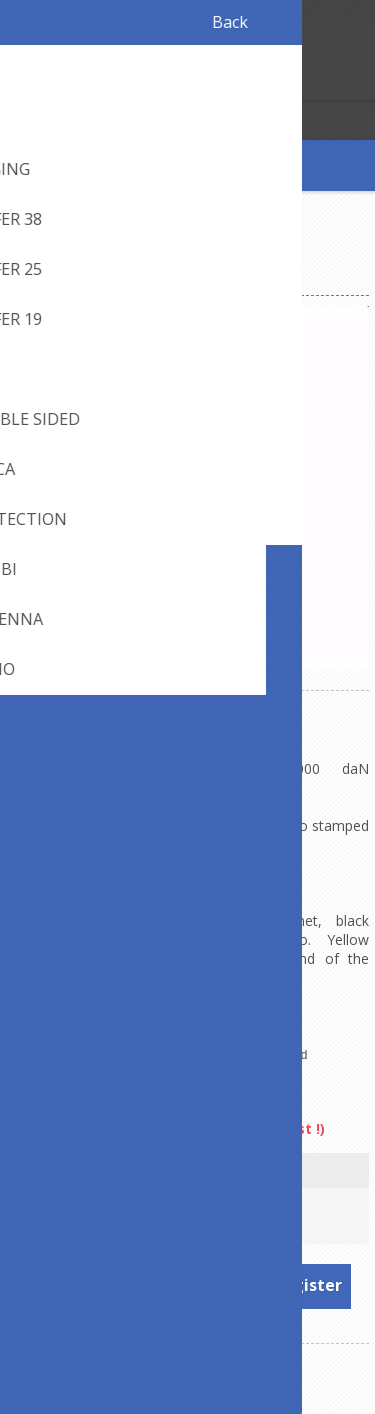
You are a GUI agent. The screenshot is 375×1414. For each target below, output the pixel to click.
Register (19, 82)
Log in (58, 82)
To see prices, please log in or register (188, 1285)
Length (187, 1171)
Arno (237, 1094)
